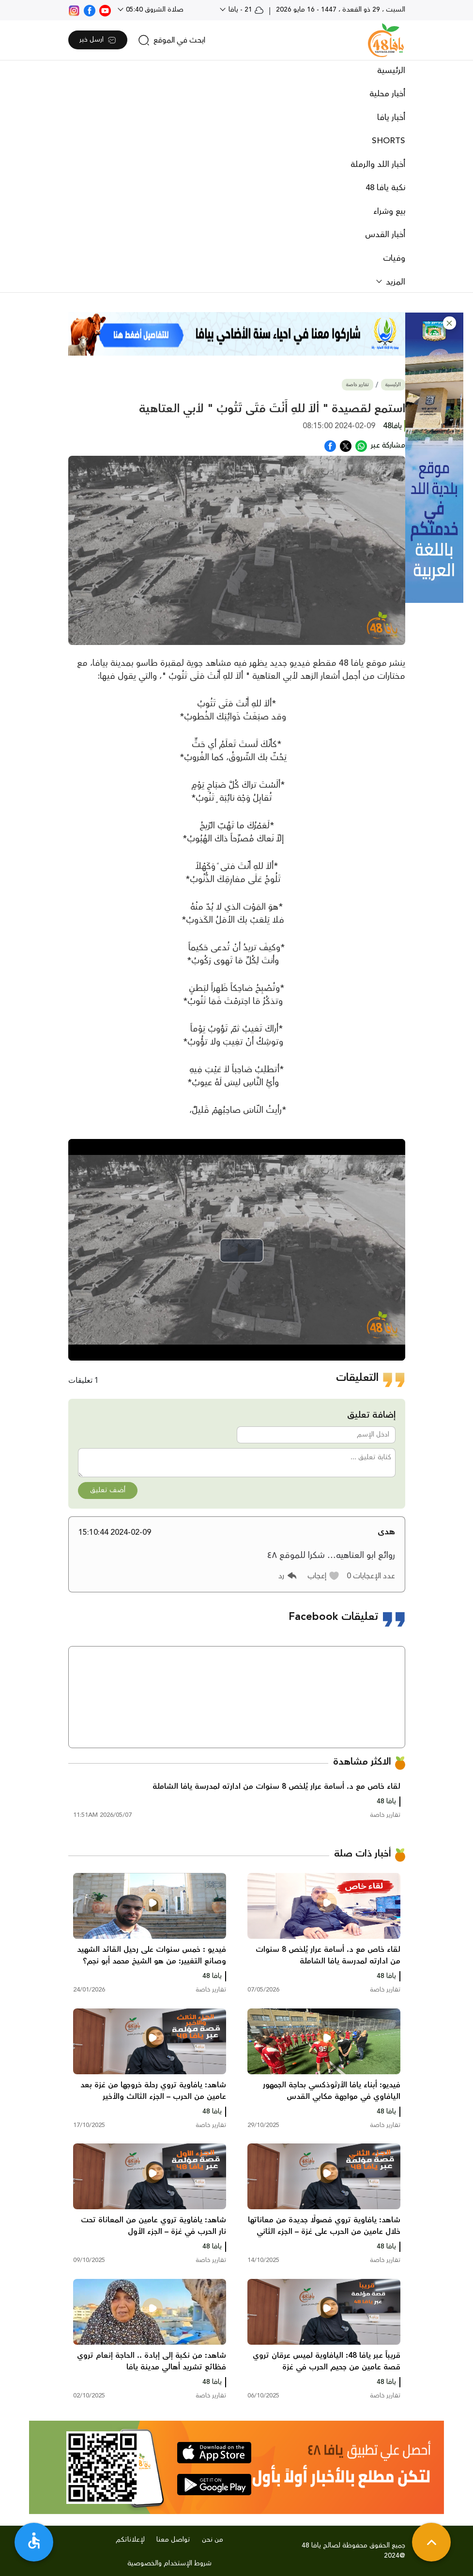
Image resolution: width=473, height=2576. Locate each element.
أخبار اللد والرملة (378, 164)
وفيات (394, 258)
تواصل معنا (173, 2539)
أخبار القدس (385, 234)
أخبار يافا (391, 117)
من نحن (212, 2539)
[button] (449, 322)
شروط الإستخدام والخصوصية (169, 2563)
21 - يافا (245, 9)
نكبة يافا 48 (385, 187)
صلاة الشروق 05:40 (153, 9)
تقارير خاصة (357, 385)
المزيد (394, 282)
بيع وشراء (389, 211)
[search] (171, 40)
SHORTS (388, 141)
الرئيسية (391, 70)
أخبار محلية (387, 94)
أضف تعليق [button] (107, 1490)
